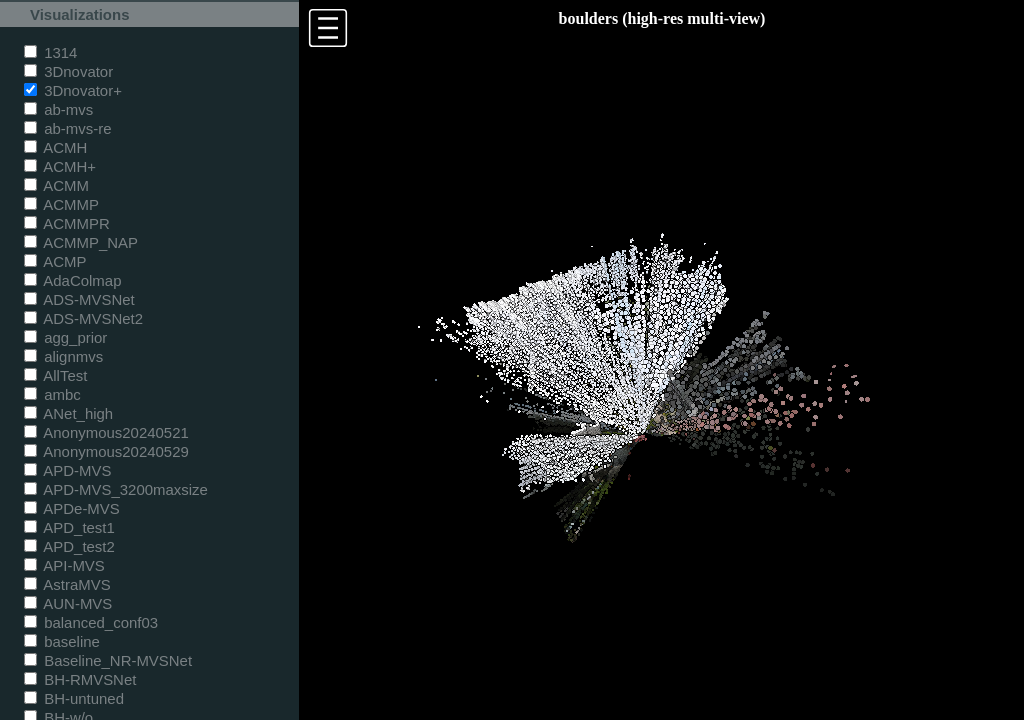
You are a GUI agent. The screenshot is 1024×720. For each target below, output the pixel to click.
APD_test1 (69, 527)
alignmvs (63, 356)
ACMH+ (60, 166)
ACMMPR (67, 223)
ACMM (56, 185)
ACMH (55, 147)
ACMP (55, 261)
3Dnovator (68, 71)
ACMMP (61, 204)
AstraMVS (67, 584)
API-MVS (64, 565)
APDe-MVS (72, 508)
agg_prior (65, 337)
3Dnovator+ (73, 90)
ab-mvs (58, 109)
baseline (62, 641)
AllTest (55, 375)
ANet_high (68, 413)
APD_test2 (69, 546)
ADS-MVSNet (79, 299)
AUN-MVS (68, 603)
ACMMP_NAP (81, 242)
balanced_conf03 (91, 622)
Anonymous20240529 (106, 451)
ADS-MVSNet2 (83, 318)
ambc (52, 394)
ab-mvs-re (67, 128)
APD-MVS (67, 470)
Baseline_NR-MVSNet (108, 660)
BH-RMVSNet (80, 679)
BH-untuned (74, 698)
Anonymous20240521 (106, 432)
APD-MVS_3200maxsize (116, 489)
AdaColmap (72, 280)
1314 (50, 52)
